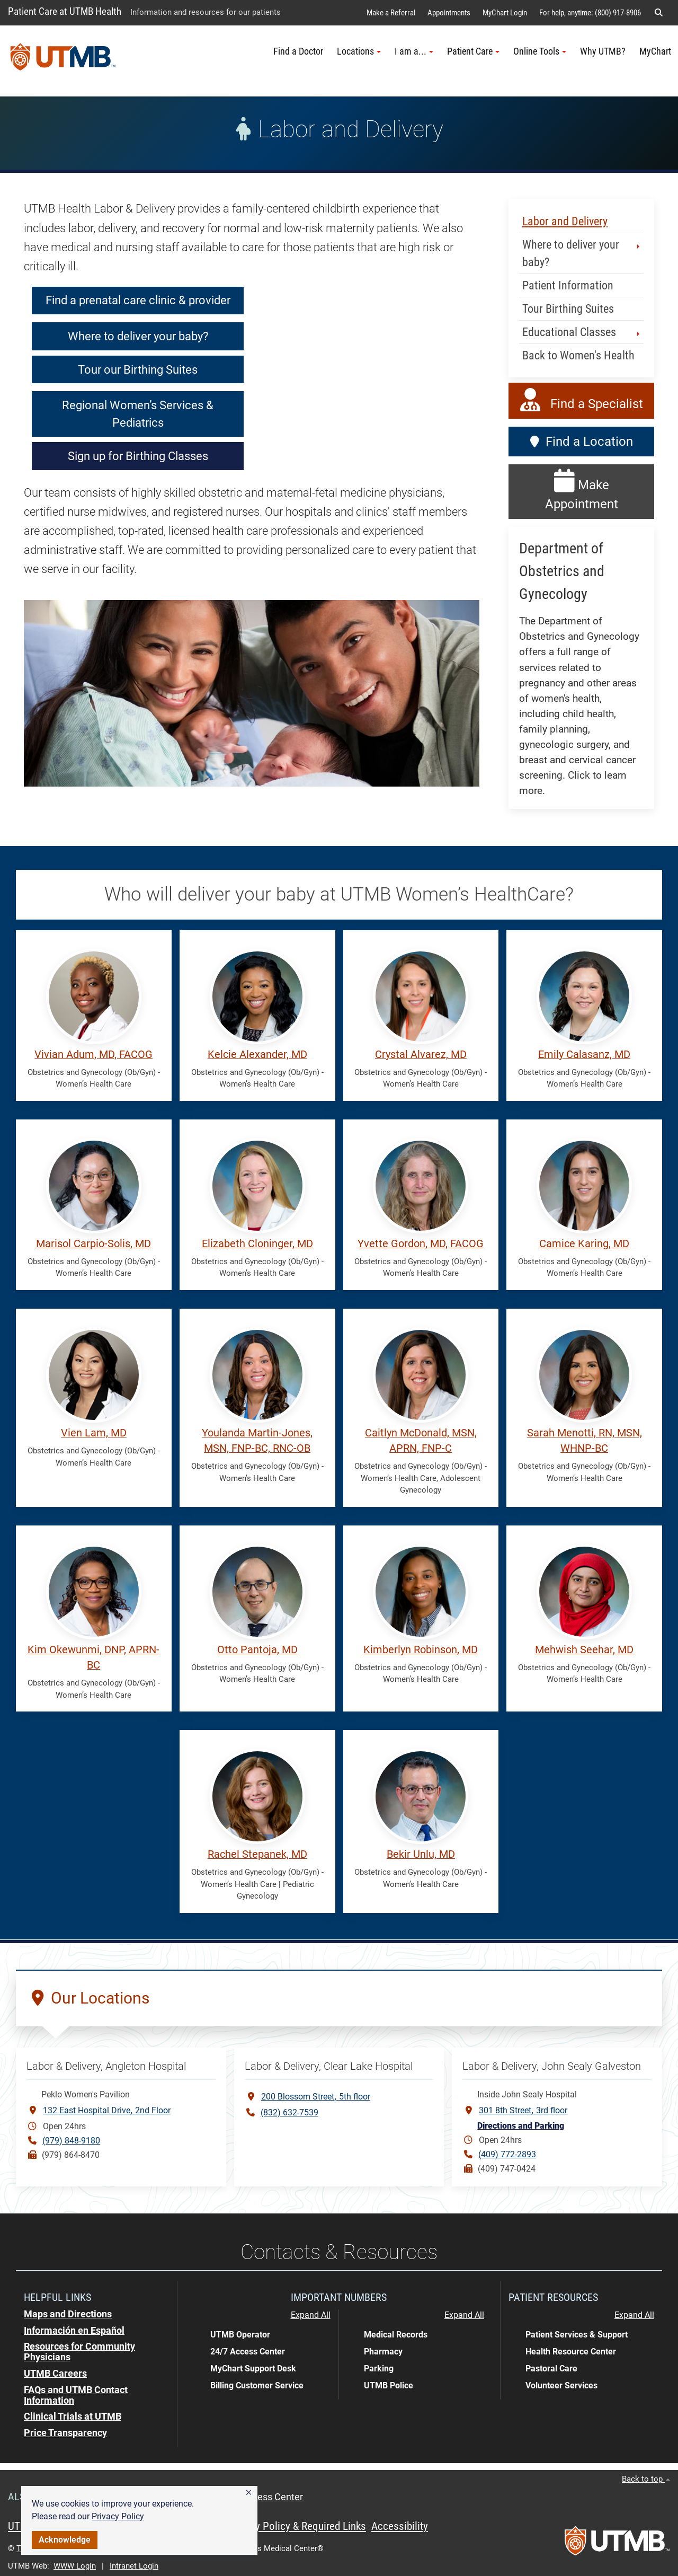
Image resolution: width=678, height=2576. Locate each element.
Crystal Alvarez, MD (421, 1054)
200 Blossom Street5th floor (315, 2096)
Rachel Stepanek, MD (257, 1854)
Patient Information (567, 285)
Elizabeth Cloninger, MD (257, 1244)
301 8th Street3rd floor (523, 2110)
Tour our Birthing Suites (138, 369)
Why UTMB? (603, 51)
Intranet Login (134, 2566)
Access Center (272, 2497)
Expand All (311, 2315)
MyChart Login (505, 12)
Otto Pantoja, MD (257, 1650)
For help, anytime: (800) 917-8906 (590, 12)
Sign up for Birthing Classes (138, 456)
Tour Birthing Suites (568, 308)
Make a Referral (391, 12)
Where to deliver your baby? (138, 336)
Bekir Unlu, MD (421, 1854)
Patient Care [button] (473, 51)
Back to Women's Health (578, 355)
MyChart (655, 51)
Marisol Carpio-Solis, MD (93, 1244)
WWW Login (74, 2566)
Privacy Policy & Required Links (297, 2526)
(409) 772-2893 (507, 2154)
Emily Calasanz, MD (584, 1054)
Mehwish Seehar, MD (584, 1650)
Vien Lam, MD (94, 1433)
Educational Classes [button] (581, 332)
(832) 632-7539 (289, 2112)
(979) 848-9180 (71, 2141)
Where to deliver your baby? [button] (581, 253)
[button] (248, 2493)
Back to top (646, 2479)
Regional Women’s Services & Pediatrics (137, 414)
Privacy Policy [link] (118, 2516)
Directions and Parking (520, 2126)
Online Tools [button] (539, 51)
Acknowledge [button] (65, 2540)
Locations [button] (359, 51)
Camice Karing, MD (584, 1244)
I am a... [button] (414, 51)
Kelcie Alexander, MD (257, 1054)
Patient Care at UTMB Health (64, 11)
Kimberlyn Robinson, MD (420, 1650)
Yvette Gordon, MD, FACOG (421, 1244)
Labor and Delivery (565, 221)
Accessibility (399, 2526)
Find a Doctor (298, 51)
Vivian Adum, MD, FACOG (93, 1054)
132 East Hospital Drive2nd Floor (107, 2110)
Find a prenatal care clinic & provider (138, 300)
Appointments (448, 12)
